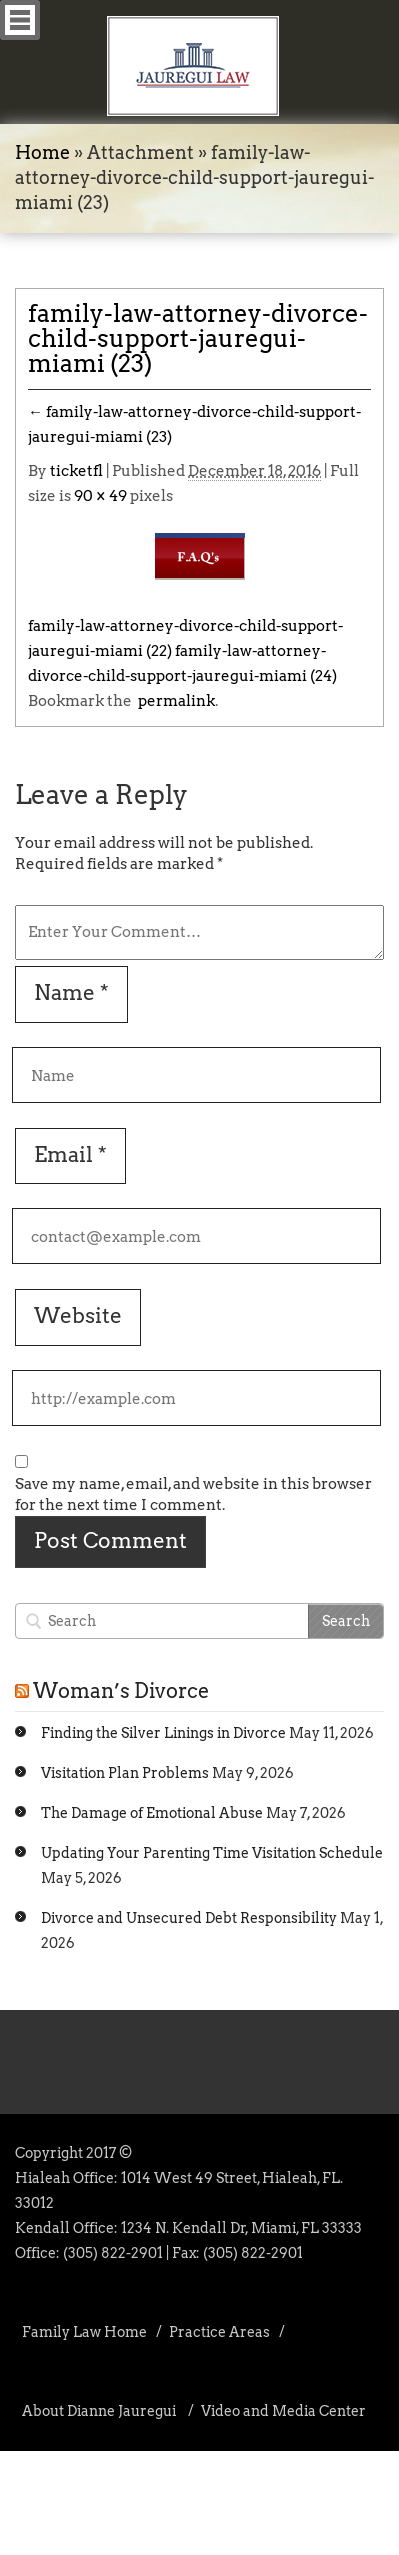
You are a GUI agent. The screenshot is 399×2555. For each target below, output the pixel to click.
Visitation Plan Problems (125, 1773)
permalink (173, 701)
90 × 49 (100, 496)
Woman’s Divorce (121, 1691)
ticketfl (76, 471)
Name (71, 992)
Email (70, 1154)
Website (78, 1315)
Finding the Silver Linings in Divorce (163, 1733)
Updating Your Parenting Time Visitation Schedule (212, 1853)
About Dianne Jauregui (99, 2411)
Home (42, 152)
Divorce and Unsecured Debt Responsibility (189, 1918)
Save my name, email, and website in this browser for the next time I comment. (193, 1494)
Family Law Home (84, 2332)
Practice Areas (219, 2332)
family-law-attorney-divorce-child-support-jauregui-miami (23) (198, 338)
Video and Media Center (283, 2411)
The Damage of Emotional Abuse (152, 1813)
